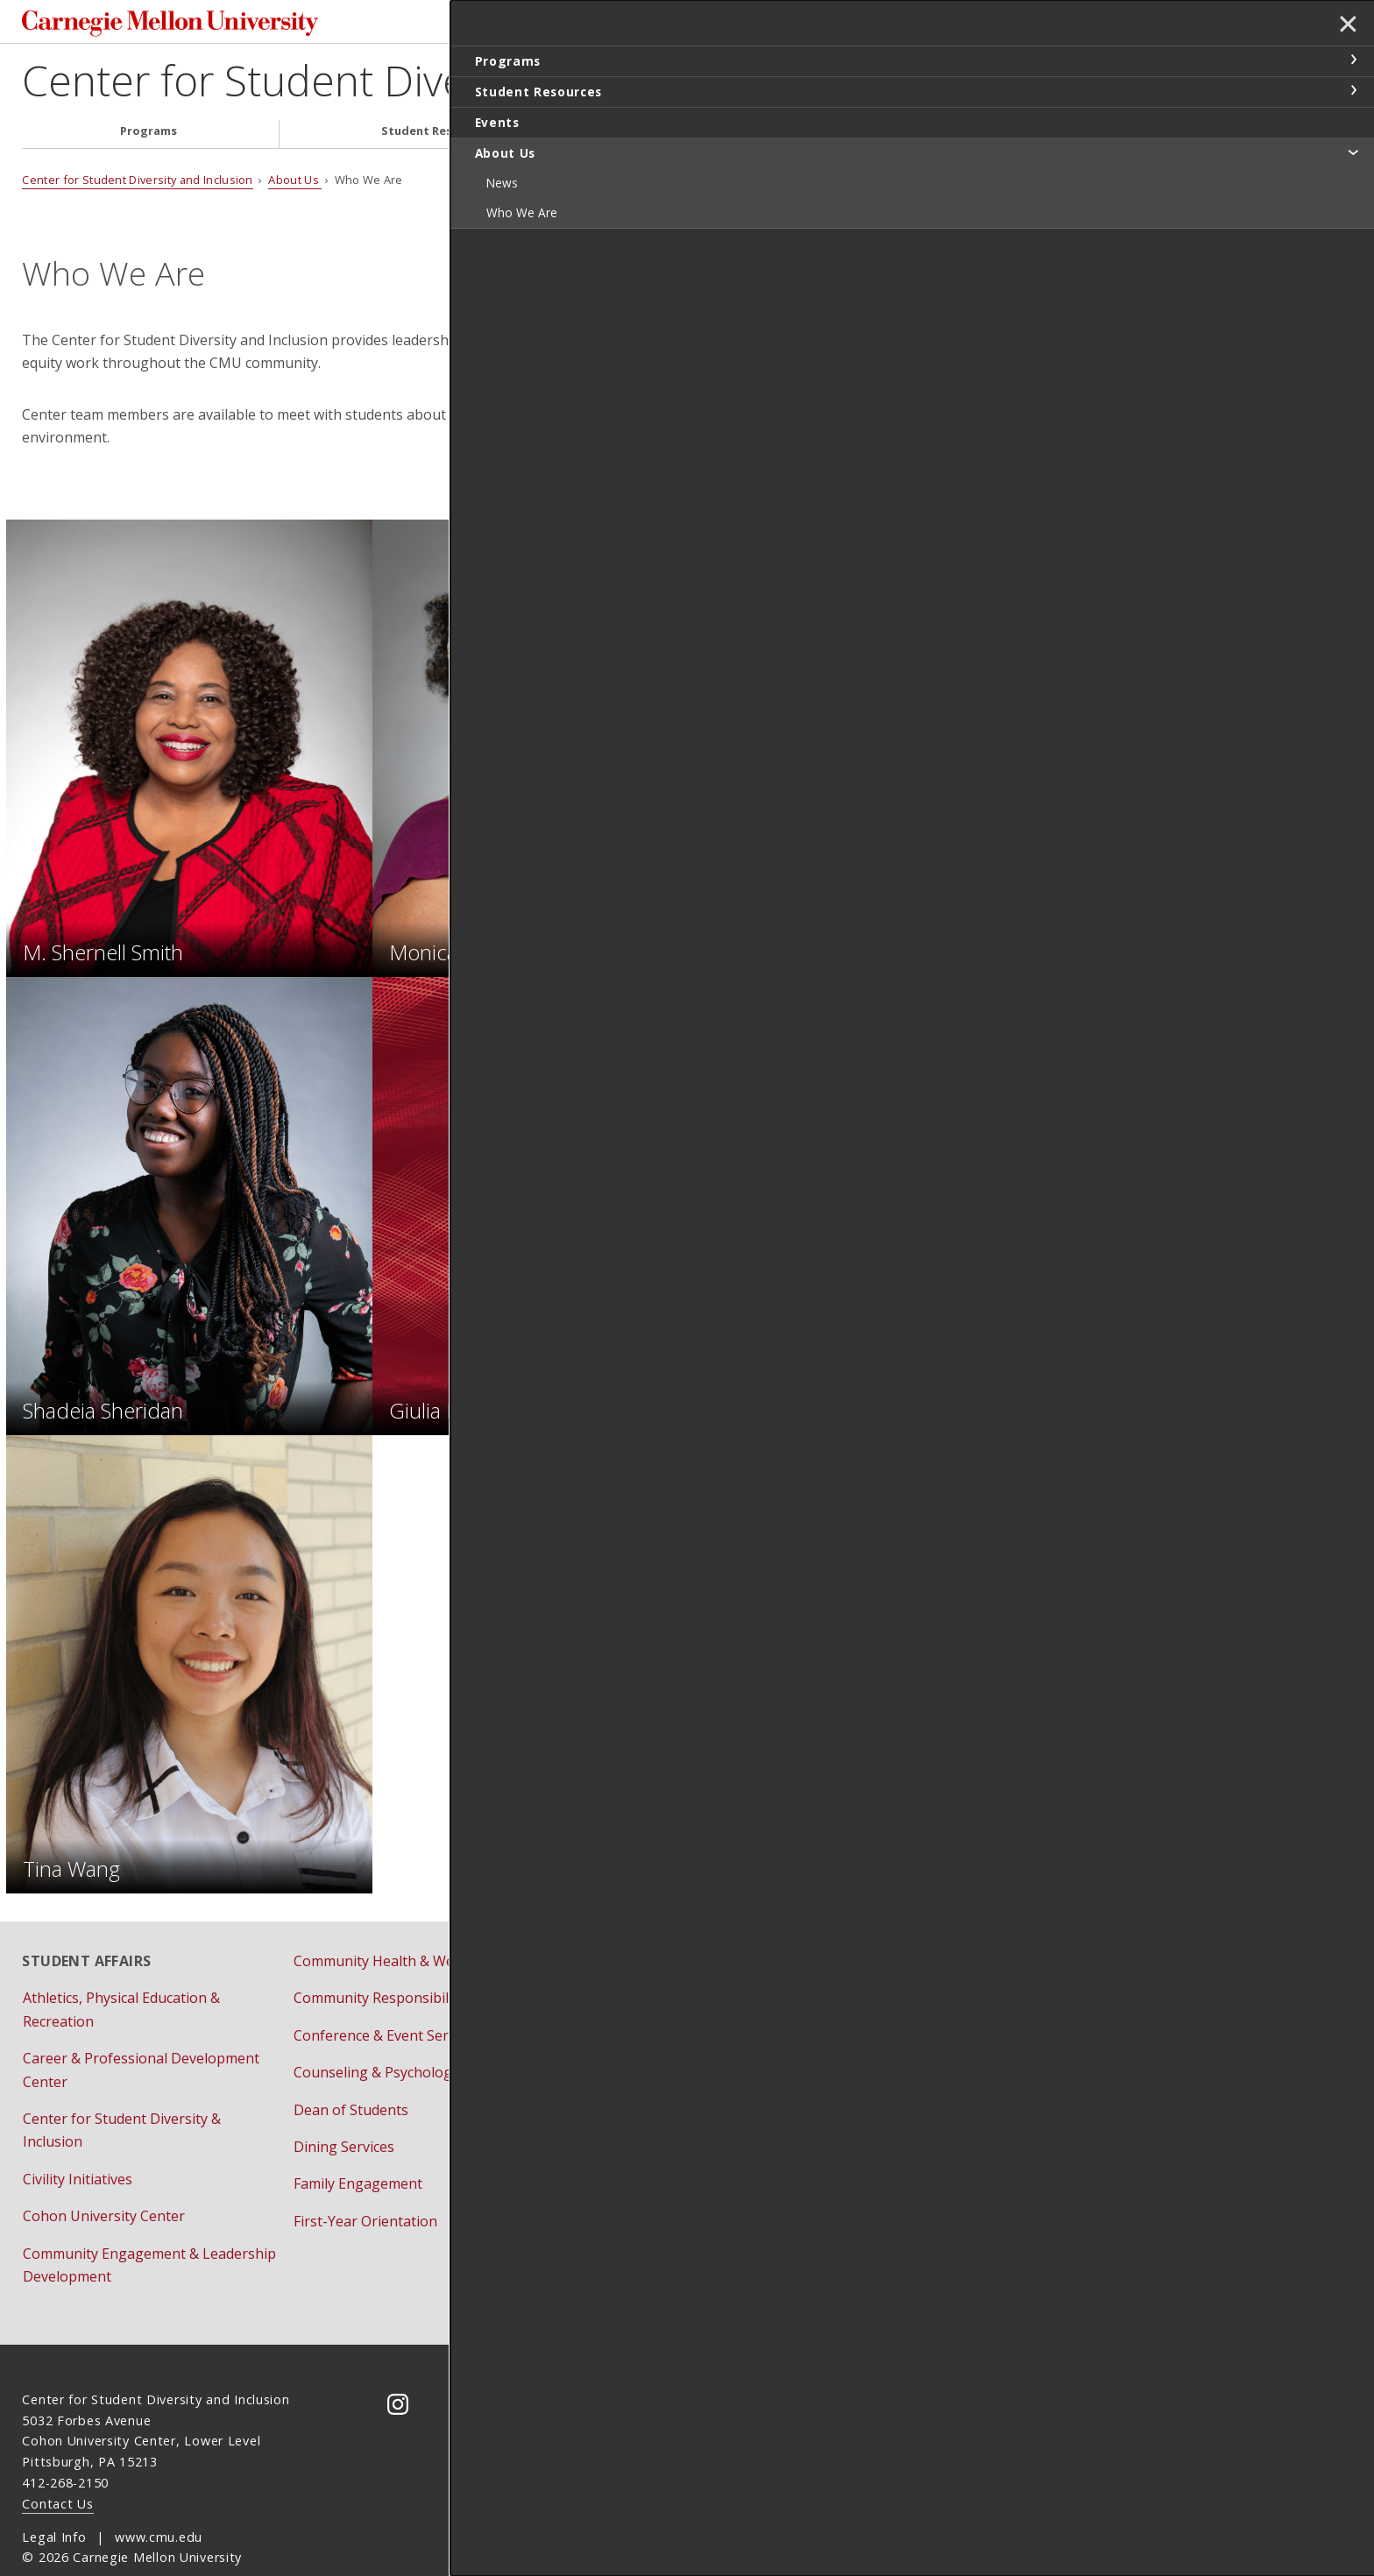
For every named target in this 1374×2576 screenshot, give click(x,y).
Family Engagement (358, 2147)
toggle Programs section (1353, 59)
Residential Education (633, 2036)
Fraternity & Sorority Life (644, 1925)
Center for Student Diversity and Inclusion (414, 84)
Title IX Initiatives (889, 2022)
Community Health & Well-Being (399, 1925)
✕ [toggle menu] (1344, 25)
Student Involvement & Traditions (674, 2073)
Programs (148, 136)
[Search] (957, 25)
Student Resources (436, 136)
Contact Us (57, 2467)
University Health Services (648, 2147)
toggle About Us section (1353, 151)
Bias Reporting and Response (930, 1985)
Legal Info (54, 2500)
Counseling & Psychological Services (412, 2036)
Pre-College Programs (636, 1999)
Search (1077, 25)
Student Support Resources (654, 2110)
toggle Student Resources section (1353, 90)
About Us (965, 136)
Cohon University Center (104, 2180)
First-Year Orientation (365, 2185)
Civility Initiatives (77, 2143)
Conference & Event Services (387, 1999)
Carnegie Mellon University (189, 25)
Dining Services (344, 2110)
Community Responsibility (379, 1961)
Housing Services (619, 1961)
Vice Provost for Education (920, 2059)
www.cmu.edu (158, 2500)
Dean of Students (351, 2073)
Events (714, 136)
